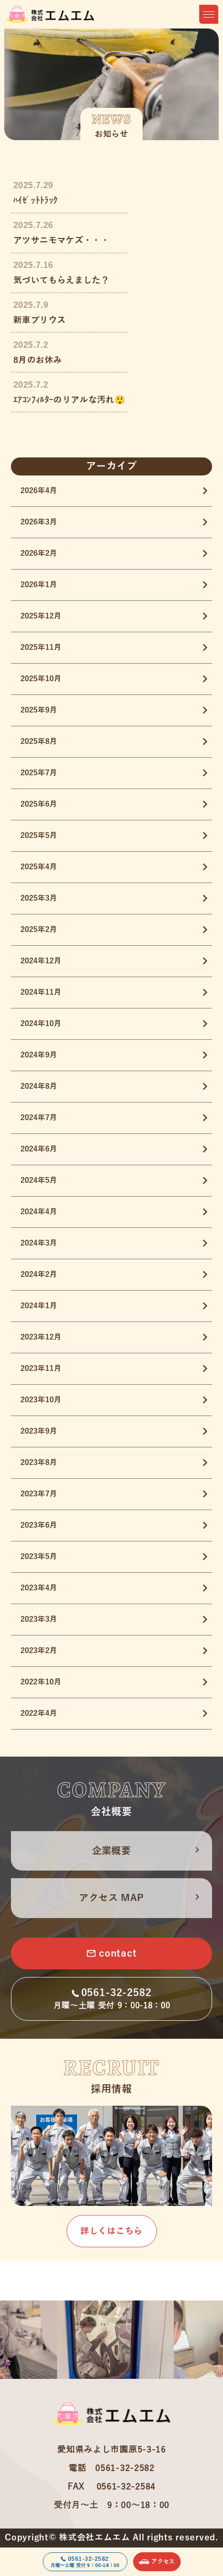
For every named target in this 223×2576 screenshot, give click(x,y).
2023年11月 (40, 1368)
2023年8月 (38, 1462)
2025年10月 (40, 679)
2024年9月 (38, 1055)
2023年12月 (40, 1337)
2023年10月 (40, 1400)
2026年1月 (38, 584)
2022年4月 (38, 1713)
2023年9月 (38, 1431)
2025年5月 (38, 835)
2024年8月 (38, 1086)
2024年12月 (40, 961)
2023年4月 (38, 1588)
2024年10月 (40, 1023)
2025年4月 (38, 867)
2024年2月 (38, 1274)
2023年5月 (38, 1556)
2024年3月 (38, 1243)
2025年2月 (38, 929)
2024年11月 (40, 992)
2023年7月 (38, 1494)
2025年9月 (38, 710)
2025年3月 (38, 898)
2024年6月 (38, 1149)
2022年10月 (40, 1682)
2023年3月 (38, 1619)
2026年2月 (38, 553)
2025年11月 (40, 647)
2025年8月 (38, 741)
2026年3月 (38, 522)
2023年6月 (38, 1525)
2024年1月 (38, 1306)
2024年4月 (38, 1211)
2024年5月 (38, 1180)
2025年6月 (38, 804)
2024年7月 (38, 1117)
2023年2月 (38, 1650)
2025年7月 (38, 773)
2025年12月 (40, 616)
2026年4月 (38, 490)
